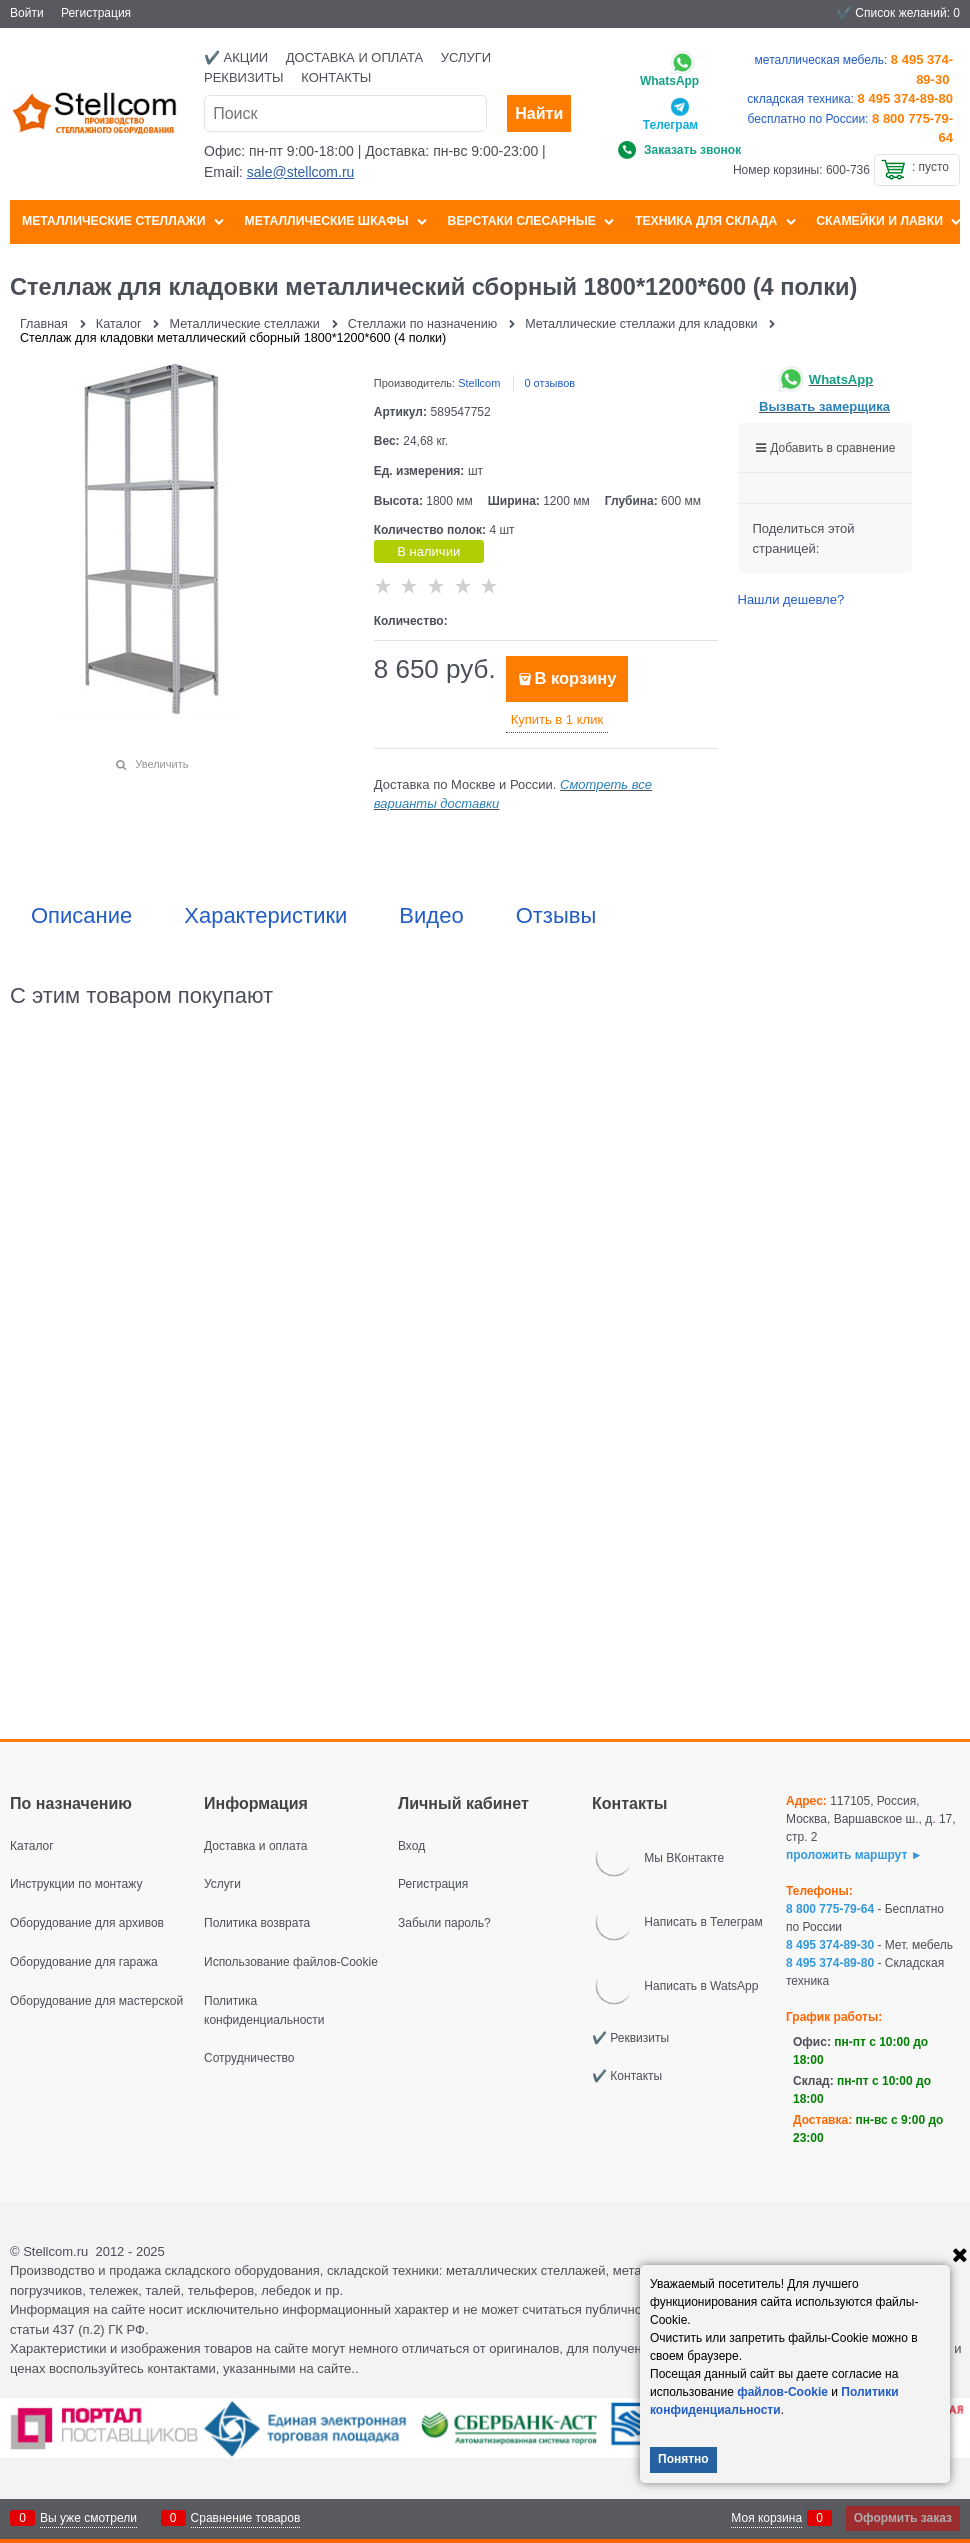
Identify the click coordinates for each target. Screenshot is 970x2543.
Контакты (336, 77)
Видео (431, 916)
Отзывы (556, 916)
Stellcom (479, 383)
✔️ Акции (236, 57)
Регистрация (96, 13)
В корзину (575, 678)
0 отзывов (549, 383)
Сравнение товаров (246, 2518)
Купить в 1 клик (557, 719)
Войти (27, 13)
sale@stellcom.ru (301, 172)
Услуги (466, 57)
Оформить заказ (903, 2518)
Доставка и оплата (354, 57)
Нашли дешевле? (791, 599)
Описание (81, 916)
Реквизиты (244, 77)
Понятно (683, 2459)
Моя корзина (766, 2518)
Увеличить (161, 764)
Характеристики (265, 916)
